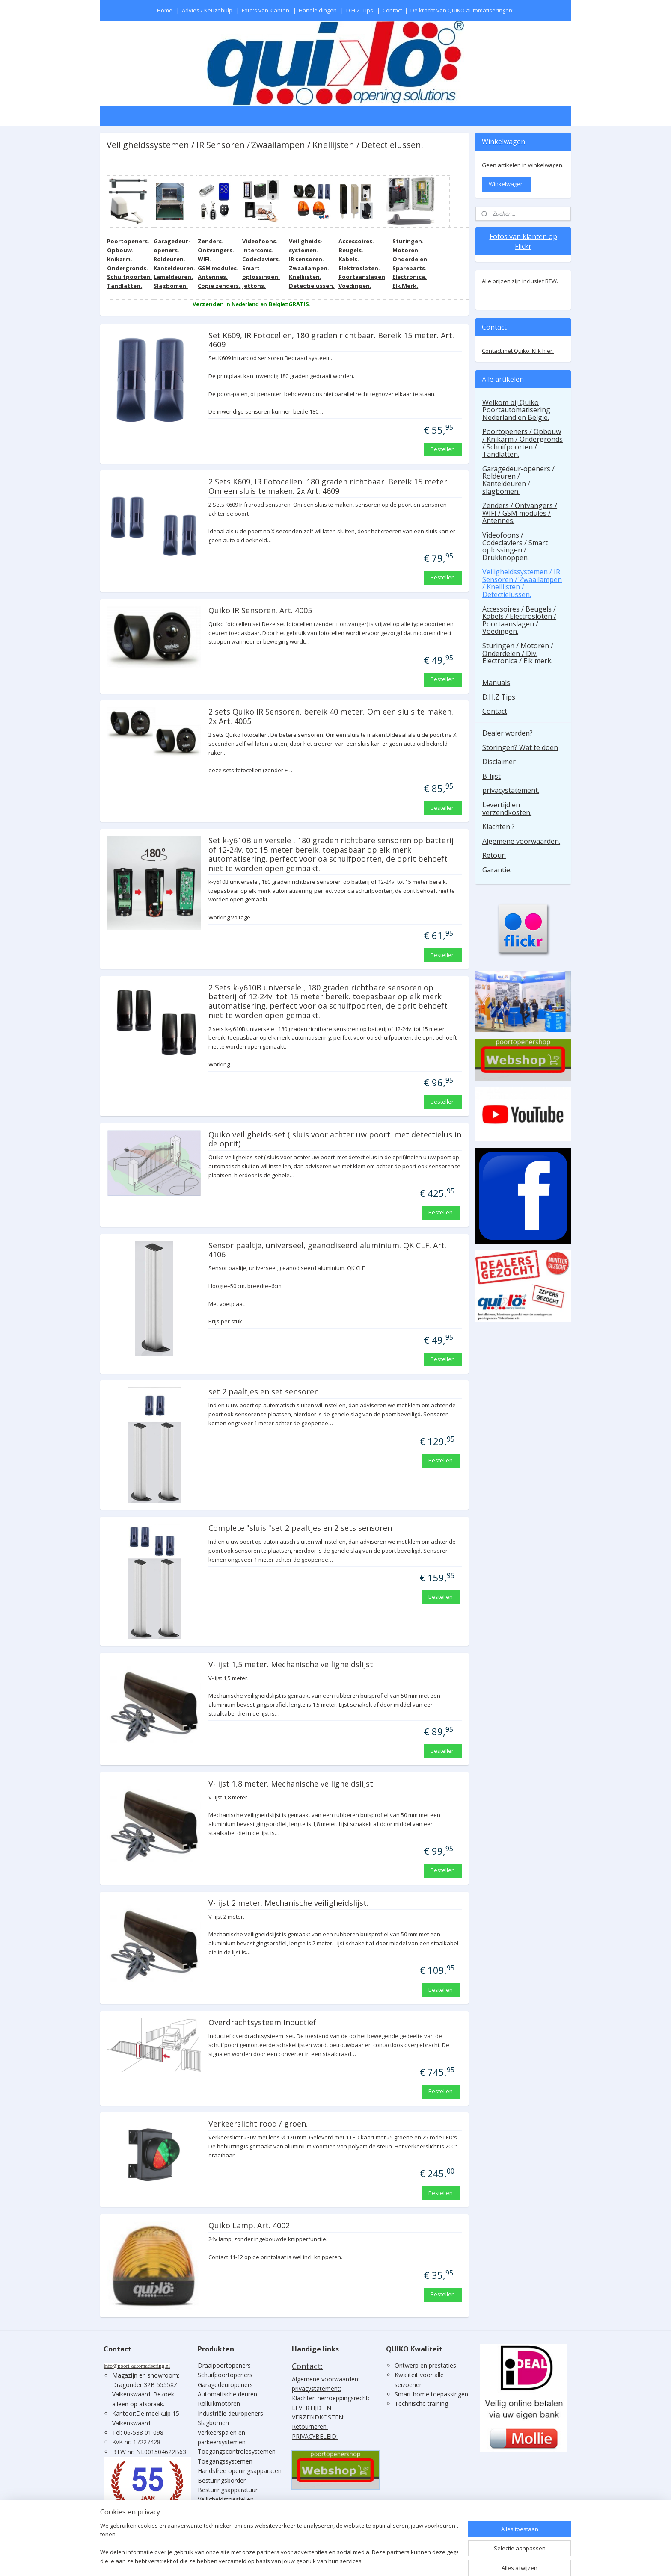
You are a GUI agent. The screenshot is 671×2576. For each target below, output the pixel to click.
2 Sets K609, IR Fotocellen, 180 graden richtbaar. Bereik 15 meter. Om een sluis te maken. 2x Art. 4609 (328, 486)
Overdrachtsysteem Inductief (262, 2022)
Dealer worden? (507, 733)
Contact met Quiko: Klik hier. (518, 350)
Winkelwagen (506, 184)
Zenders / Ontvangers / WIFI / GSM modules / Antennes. (519, 513)
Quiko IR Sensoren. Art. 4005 (260, 610)
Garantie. (496, 869)
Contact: (307, 2366)
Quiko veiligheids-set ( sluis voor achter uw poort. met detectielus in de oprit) (334, 1139)
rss (341, 2560)
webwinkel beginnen (374, 2560)
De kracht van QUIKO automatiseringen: (462, 10)
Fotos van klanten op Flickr (523, 241)
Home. (165, 10)
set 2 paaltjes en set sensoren (263, 1392)
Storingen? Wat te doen (520, 747)
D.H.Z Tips (498, 697)
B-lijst (491, 776)
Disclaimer (499, 761)
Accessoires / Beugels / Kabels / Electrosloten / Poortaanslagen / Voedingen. (519, 620)
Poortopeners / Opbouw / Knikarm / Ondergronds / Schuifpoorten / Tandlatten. (522, 443)
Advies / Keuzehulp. (208, 10)
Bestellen (443, 449)
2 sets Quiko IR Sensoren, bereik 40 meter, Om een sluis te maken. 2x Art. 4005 (330, 716)
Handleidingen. (318, 10)
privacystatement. (510, 790)
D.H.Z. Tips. (360, 10)
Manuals (496, 682)
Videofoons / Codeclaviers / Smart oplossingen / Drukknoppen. (515, 546)
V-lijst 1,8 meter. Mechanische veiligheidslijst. (291, 1784)
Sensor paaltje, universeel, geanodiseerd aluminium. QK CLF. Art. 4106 (327, 1250)
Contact (392, 10)
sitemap (323, 2560)
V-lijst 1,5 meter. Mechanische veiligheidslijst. (291, 1664)
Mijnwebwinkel (448, 2560)
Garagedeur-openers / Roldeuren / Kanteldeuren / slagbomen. (518, 480)
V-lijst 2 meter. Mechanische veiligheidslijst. (288, 1903)
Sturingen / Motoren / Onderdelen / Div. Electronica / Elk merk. (517, 653)
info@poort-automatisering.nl (137, 2366)
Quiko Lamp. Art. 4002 (248, 2225)
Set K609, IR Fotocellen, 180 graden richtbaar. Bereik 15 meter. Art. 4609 (331, 340)
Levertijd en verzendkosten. (506, 808)
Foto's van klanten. (266, 10)
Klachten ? (498, 826)
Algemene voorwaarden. (521, 841)
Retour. (494, 855)
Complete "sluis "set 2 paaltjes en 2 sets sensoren (300, 1528)
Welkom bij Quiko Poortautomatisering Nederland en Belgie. (516, 410)
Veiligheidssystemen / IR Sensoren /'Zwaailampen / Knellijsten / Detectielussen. (522, 583)
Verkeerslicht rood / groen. (257, 2124)
